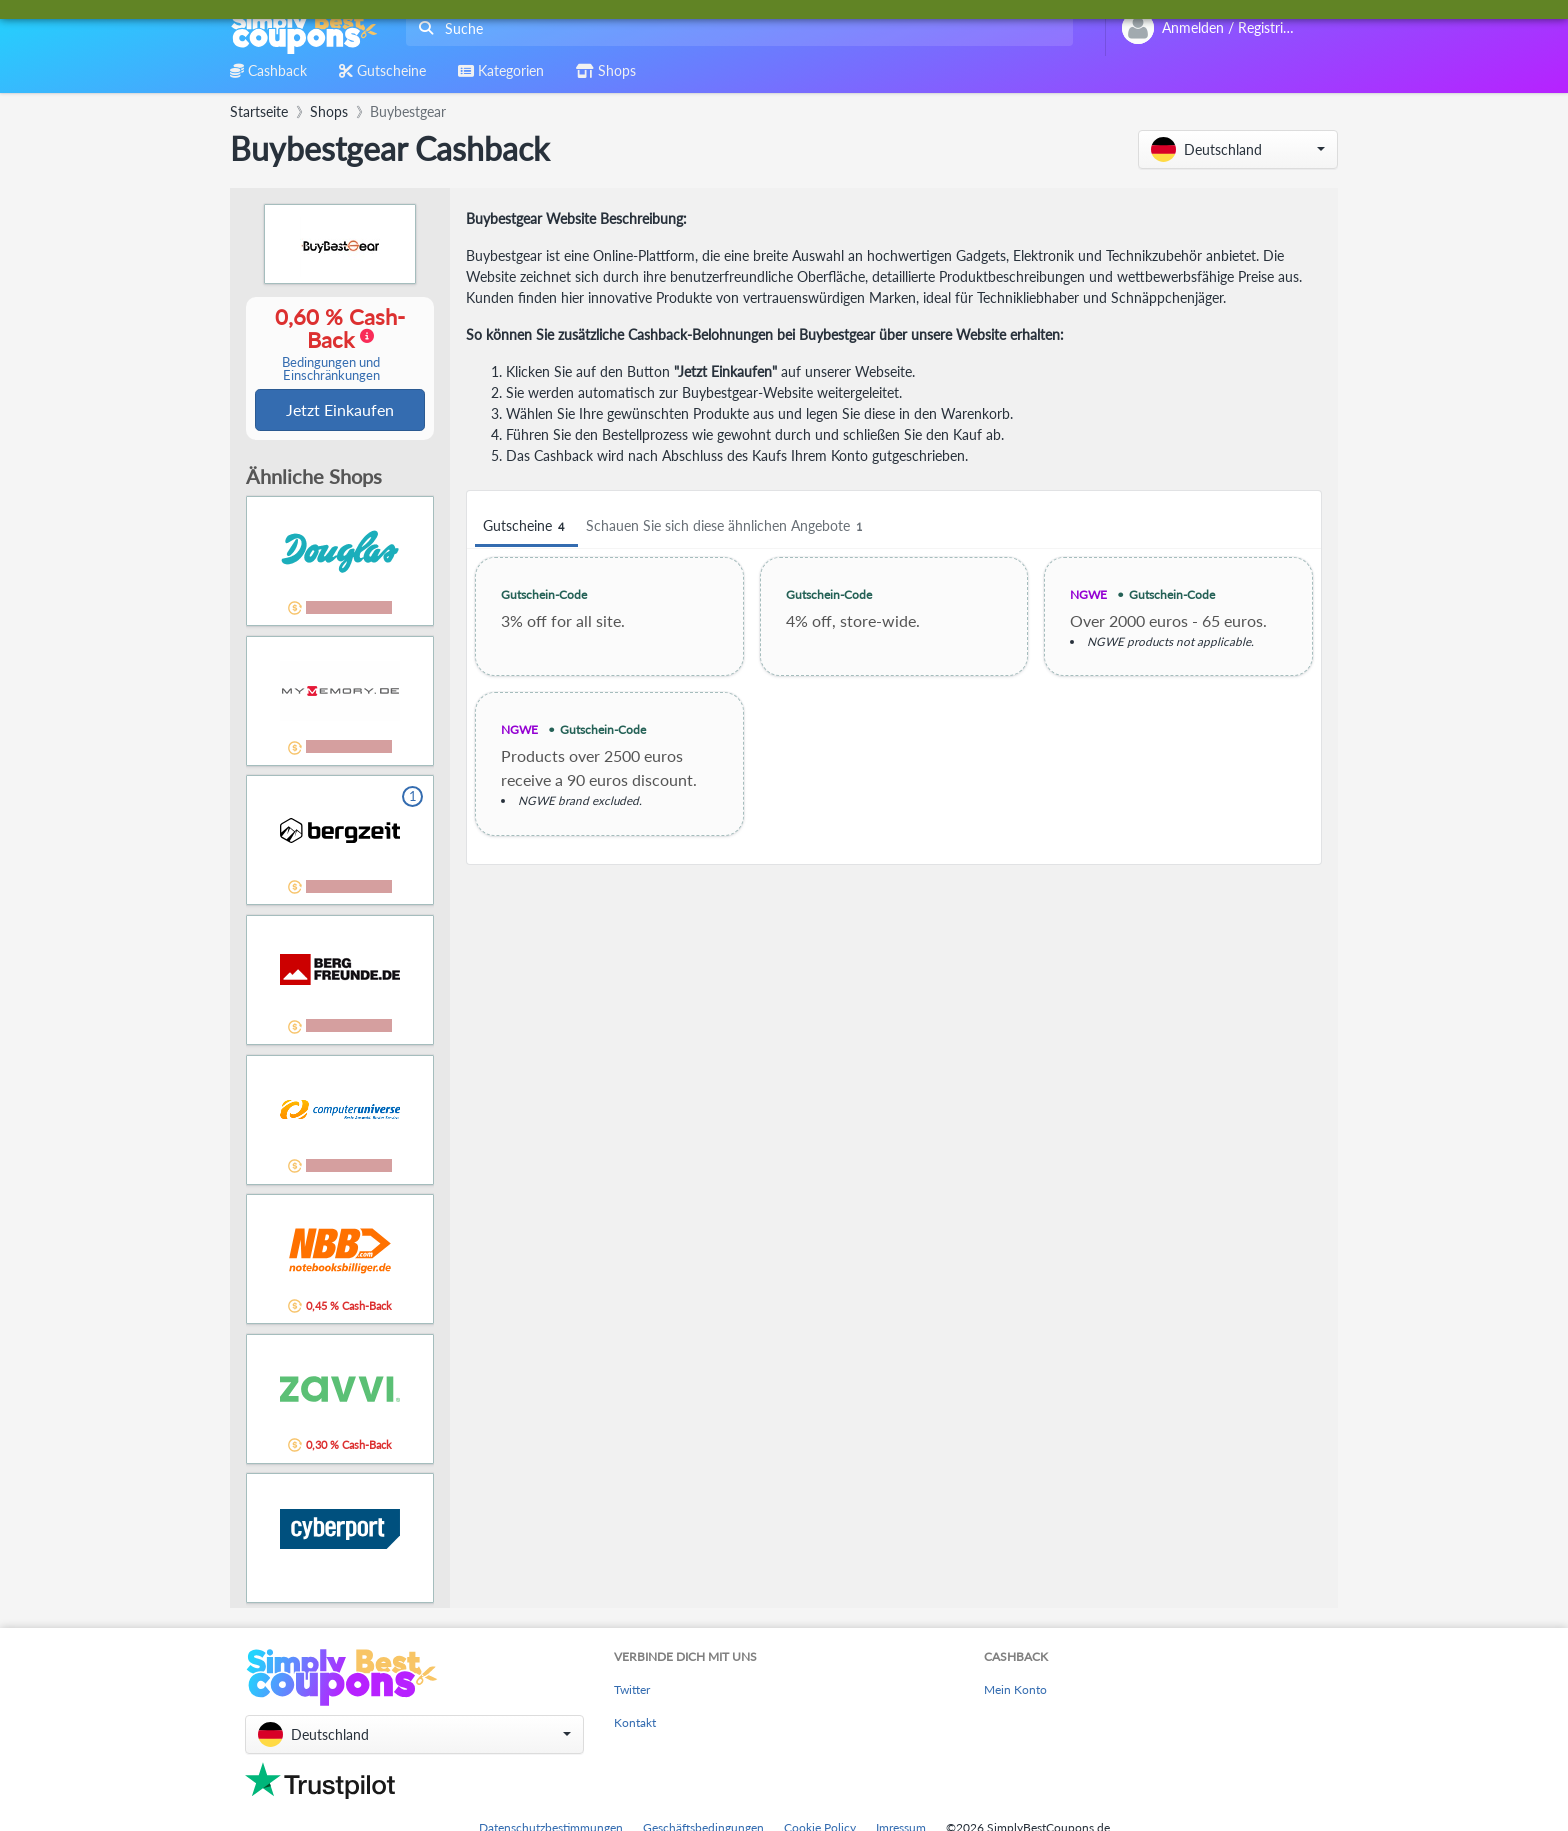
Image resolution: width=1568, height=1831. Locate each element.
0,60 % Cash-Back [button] (331, 344)
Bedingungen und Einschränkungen (331, 370)
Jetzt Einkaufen (340, 410)
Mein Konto (1015, 1691)
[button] (1238, 149)
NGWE (1088, 594)
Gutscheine (526, 526)
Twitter (632, 1691)
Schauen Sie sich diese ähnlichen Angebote (727, 526)
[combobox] (735, 28)
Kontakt (635, 1724)
